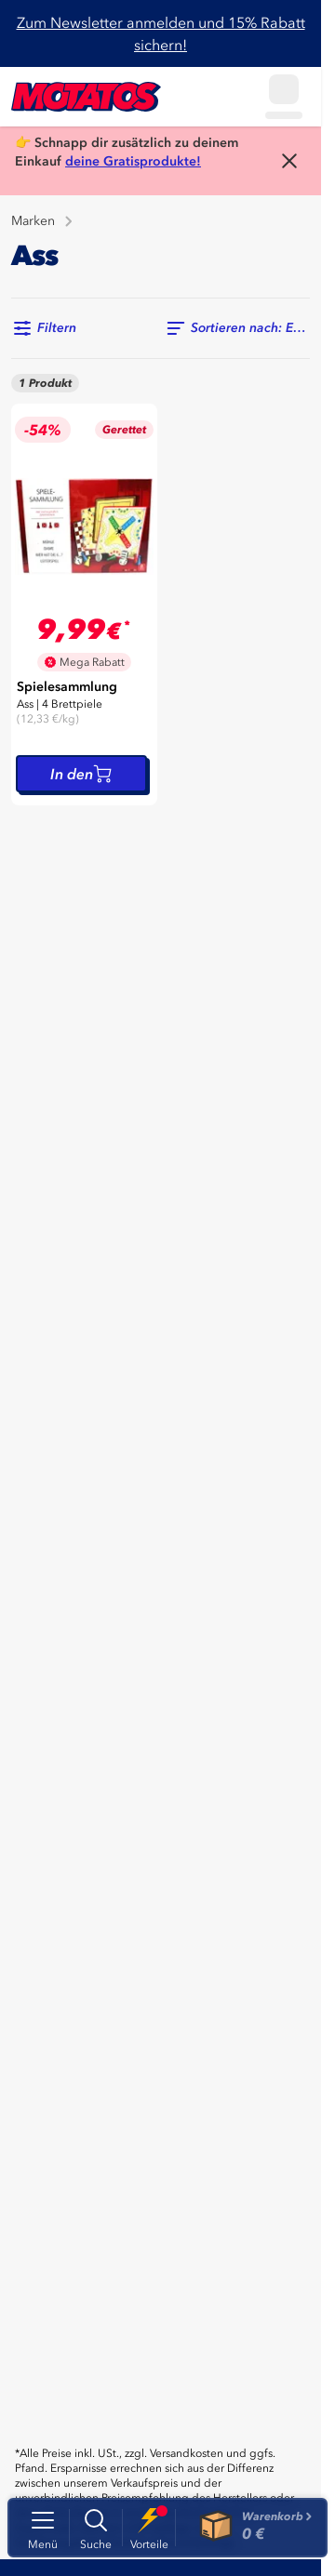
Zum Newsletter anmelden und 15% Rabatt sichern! (161, 33)
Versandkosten (186, 2453)
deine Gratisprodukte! (133, 161)
